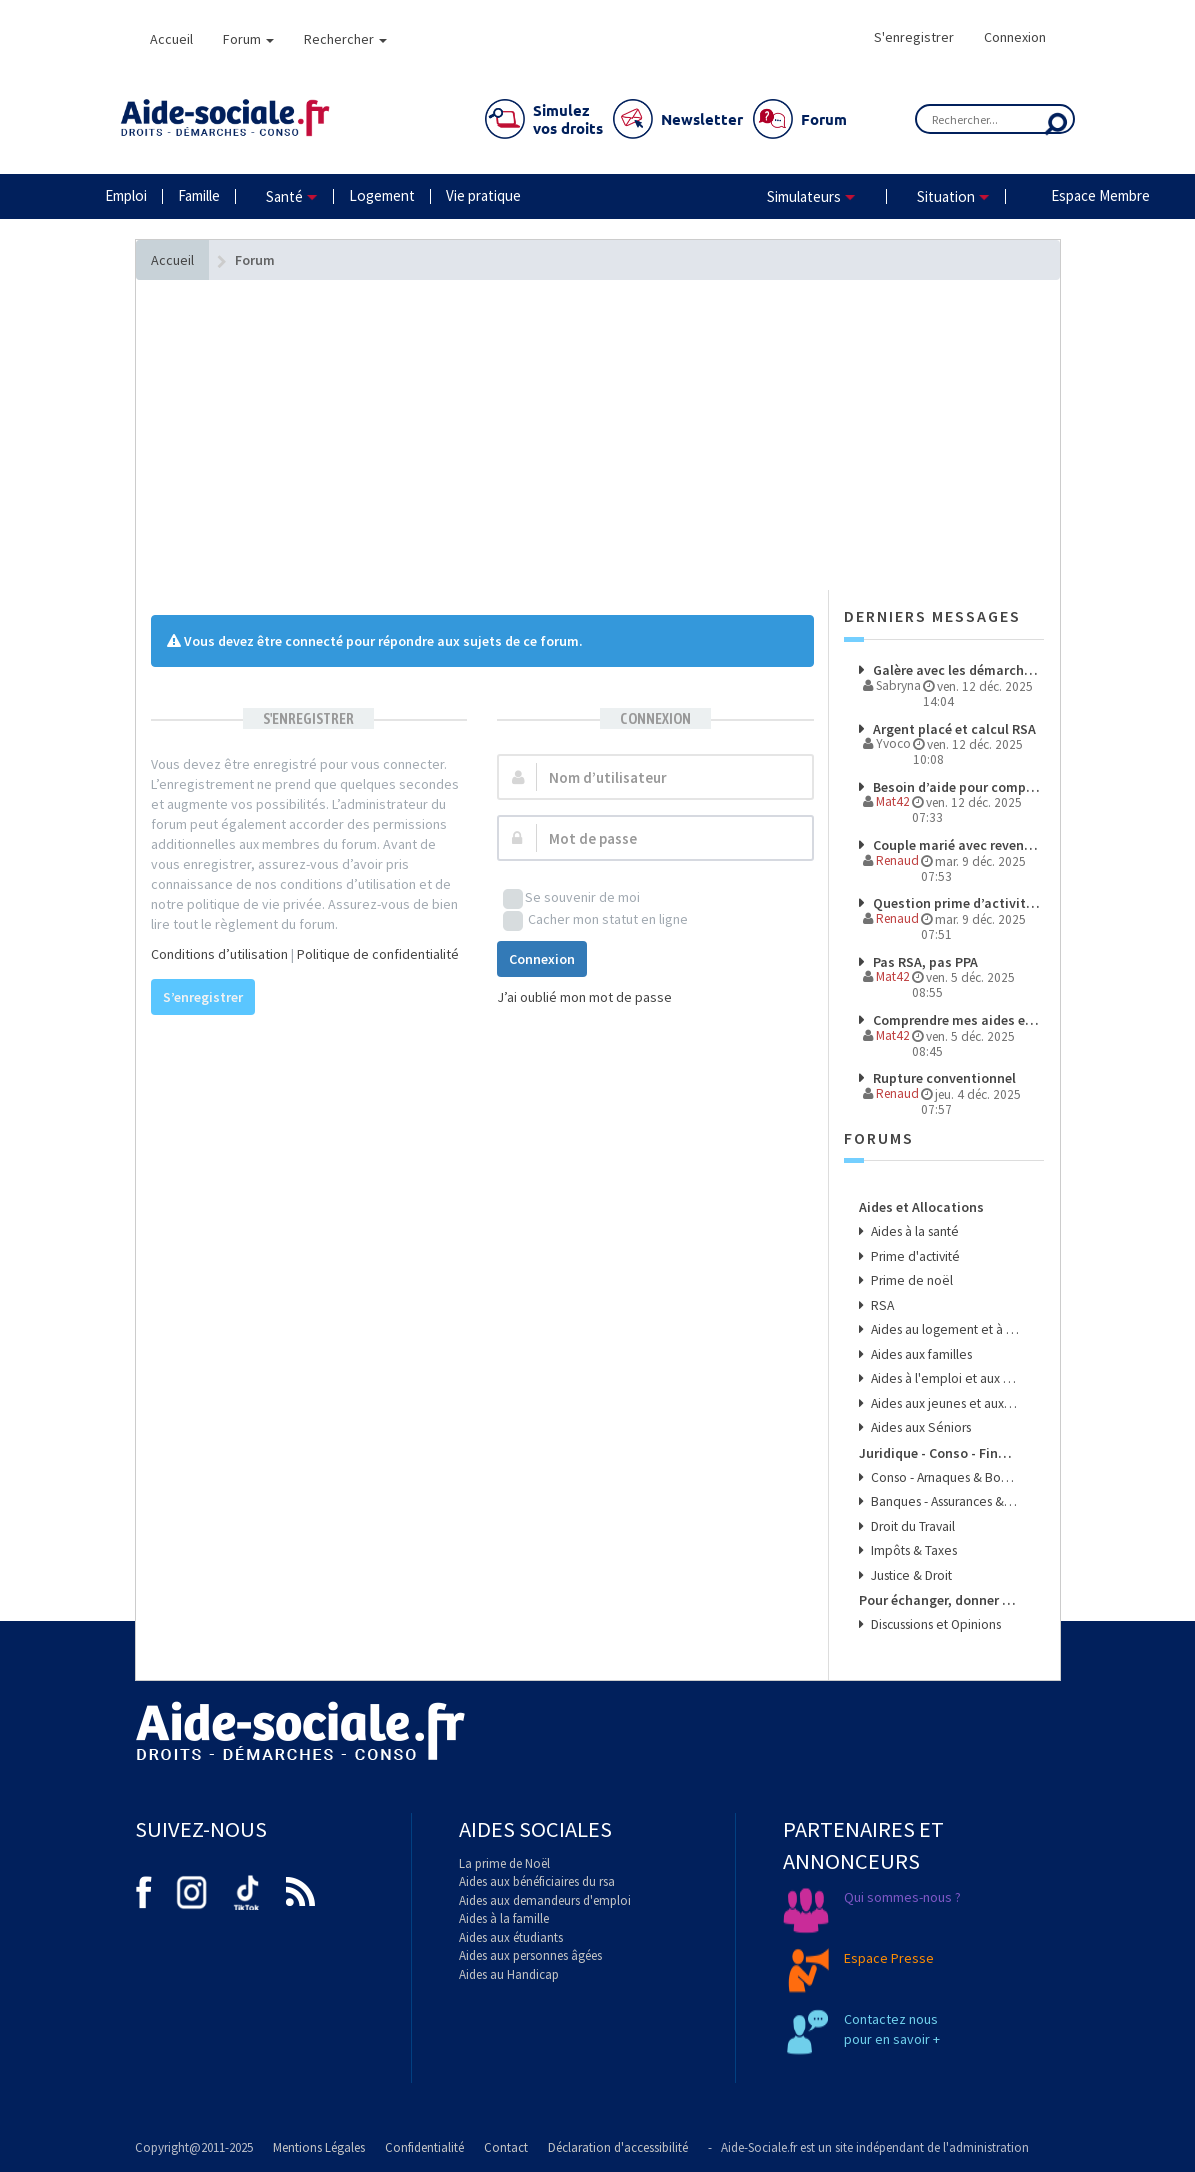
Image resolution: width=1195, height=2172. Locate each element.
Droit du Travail (911, 1526)
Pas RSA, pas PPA (924, 962)
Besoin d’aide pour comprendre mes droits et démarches (957, 787)
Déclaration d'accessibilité (618, 2147)
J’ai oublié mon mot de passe (584, 997)
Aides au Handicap (509, 1974)
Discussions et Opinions (934, 1624)
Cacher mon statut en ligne (595, 920)
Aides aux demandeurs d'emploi (545, 1900)
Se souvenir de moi (571, 898)
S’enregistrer (203, 997)
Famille (199, 195)
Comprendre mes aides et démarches (957, 1020)
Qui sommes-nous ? (902, 1897)
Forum (248, 39)
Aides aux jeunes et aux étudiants (943, 1403)
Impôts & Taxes (912, 1550)
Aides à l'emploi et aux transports (943, 1378)
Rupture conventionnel (943, 1078)
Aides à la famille (504, 1918)
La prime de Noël (504, 1863)
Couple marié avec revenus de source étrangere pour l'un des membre (957, 845)
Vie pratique (483, 195)
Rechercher (345, 39)
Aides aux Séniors (919, 1427)
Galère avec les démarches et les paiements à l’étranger (957, 670)
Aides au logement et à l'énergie (943, 1329)
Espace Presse (889, 1958)
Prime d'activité (914, 1256)
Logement (382, 195)
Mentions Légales (319, 2147)
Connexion (1015, 37)
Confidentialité (424, 2147)
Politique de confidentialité (378, 954)
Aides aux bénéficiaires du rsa (537, 1881)
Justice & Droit (910, 1575)
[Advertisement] (482, 475)
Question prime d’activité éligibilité (957, 903)
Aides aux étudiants (511, 1937)
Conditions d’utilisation (219, 954)
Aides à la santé (913, 1231)
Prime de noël (910, 1280)
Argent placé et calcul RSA (953, 729)
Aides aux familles (920, 1354)
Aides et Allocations (921, 1207)
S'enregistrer (914, 37)
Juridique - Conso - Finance (939, 1453)
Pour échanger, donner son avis (939, 1600)
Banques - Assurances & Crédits (943, 1501)
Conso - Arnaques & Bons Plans (943, 1477)
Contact (506, 2147)
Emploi (126, 195)
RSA (881, 1305)
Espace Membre (1100, 195)
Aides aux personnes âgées (530, 1955)
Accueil (171, 39)
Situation (946, 196)
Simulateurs (804, 196)
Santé (284, 196)
